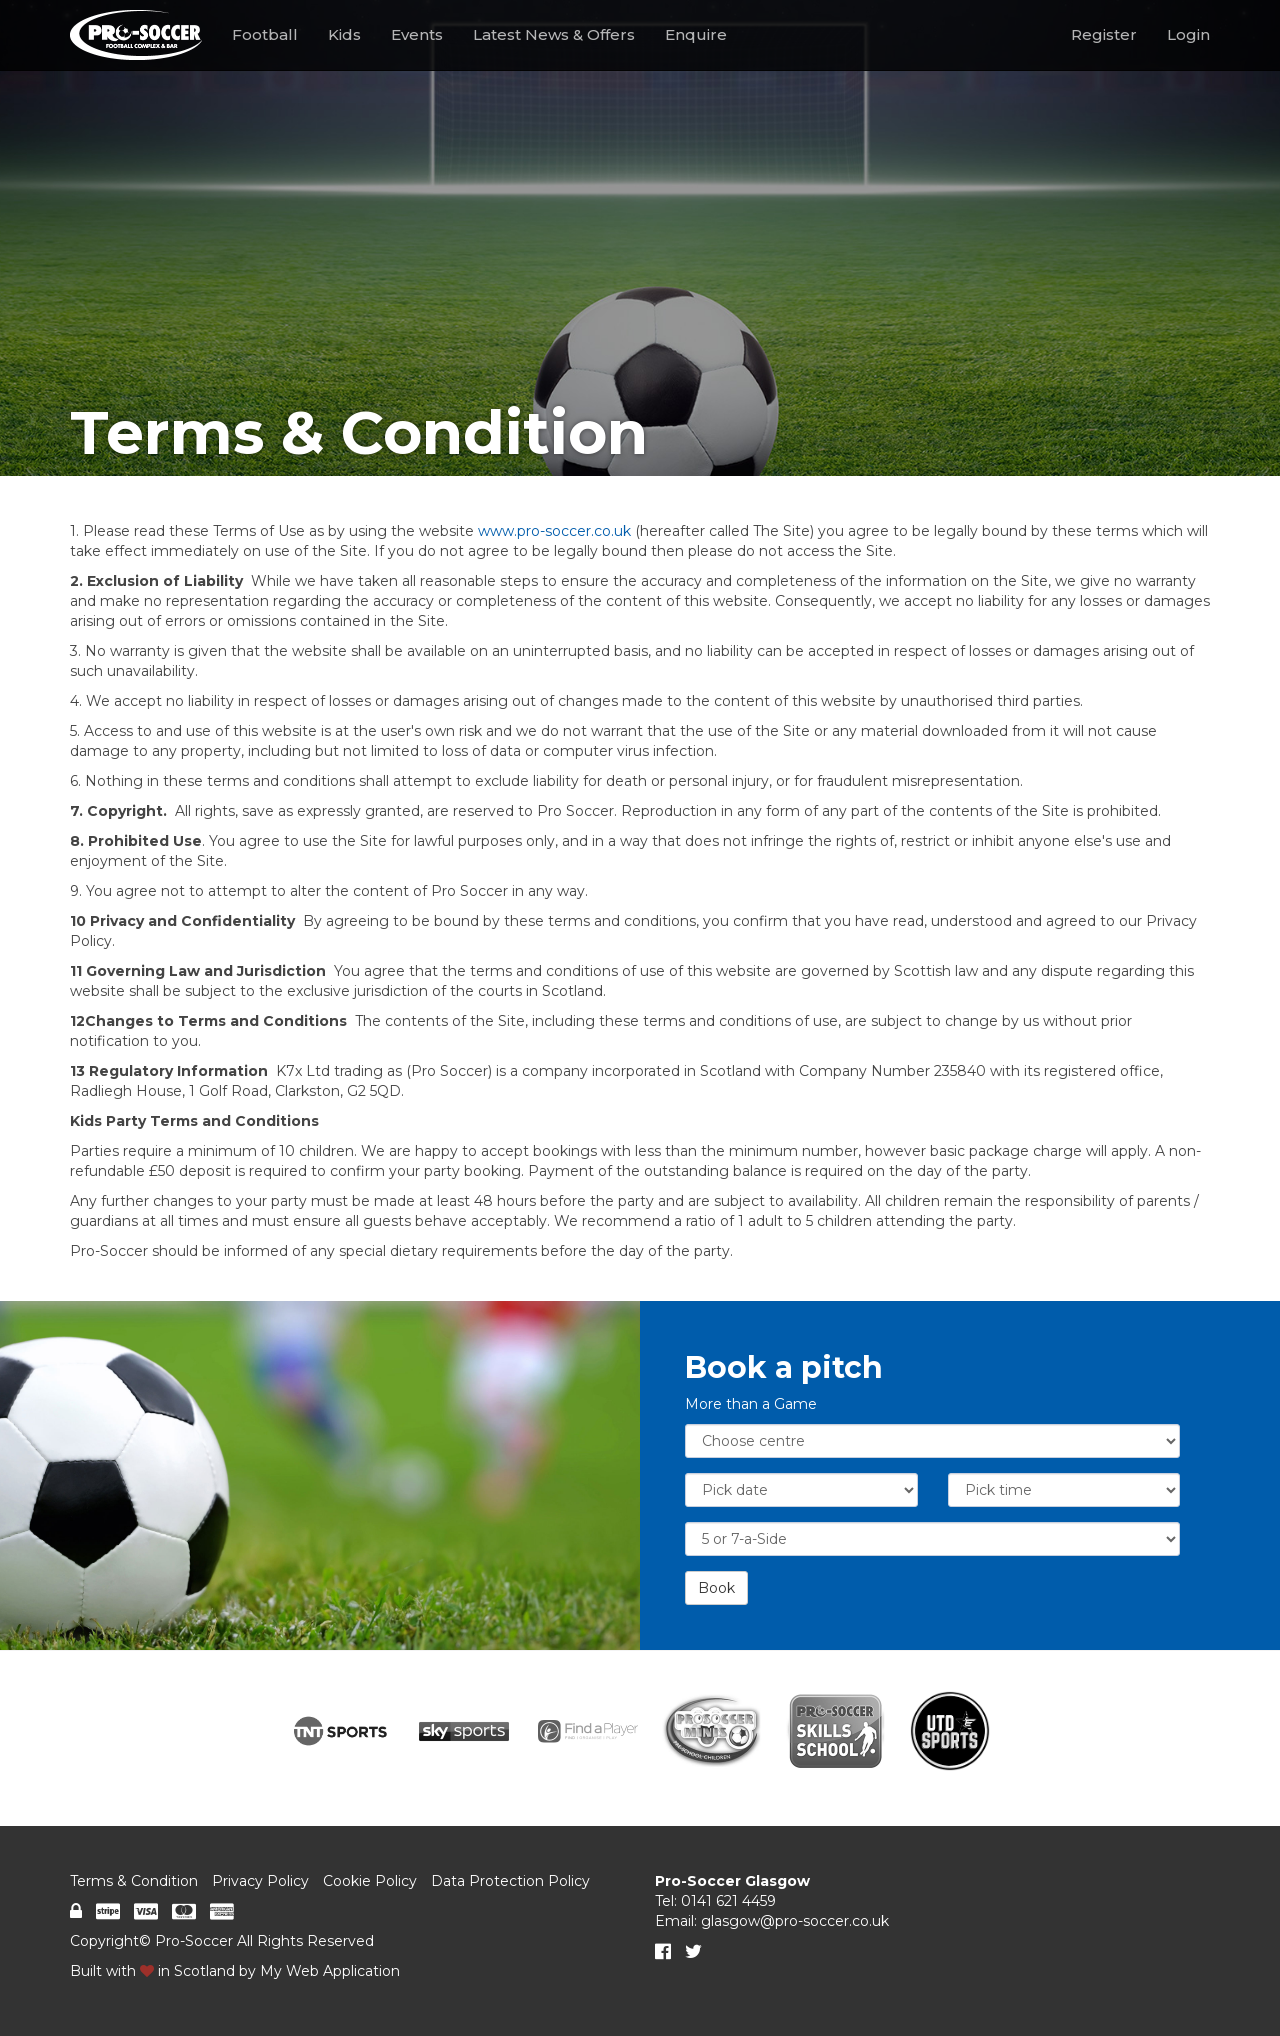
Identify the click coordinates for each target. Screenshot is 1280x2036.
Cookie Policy (370, 1881)
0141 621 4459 (728, 1901)
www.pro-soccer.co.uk (554, 531)
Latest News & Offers (554, 34)
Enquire (696, 34)
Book (716, 1588)
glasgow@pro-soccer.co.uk (795, 1921)
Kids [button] (344, 34)
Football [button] (265, 34)
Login (1188, 34)
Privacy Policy (260, 1881)
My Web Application (330, 1971)
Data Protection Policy (510, 1881)
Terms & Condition (134, 1881)
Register (1104, 34)
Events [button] (417, 34)
